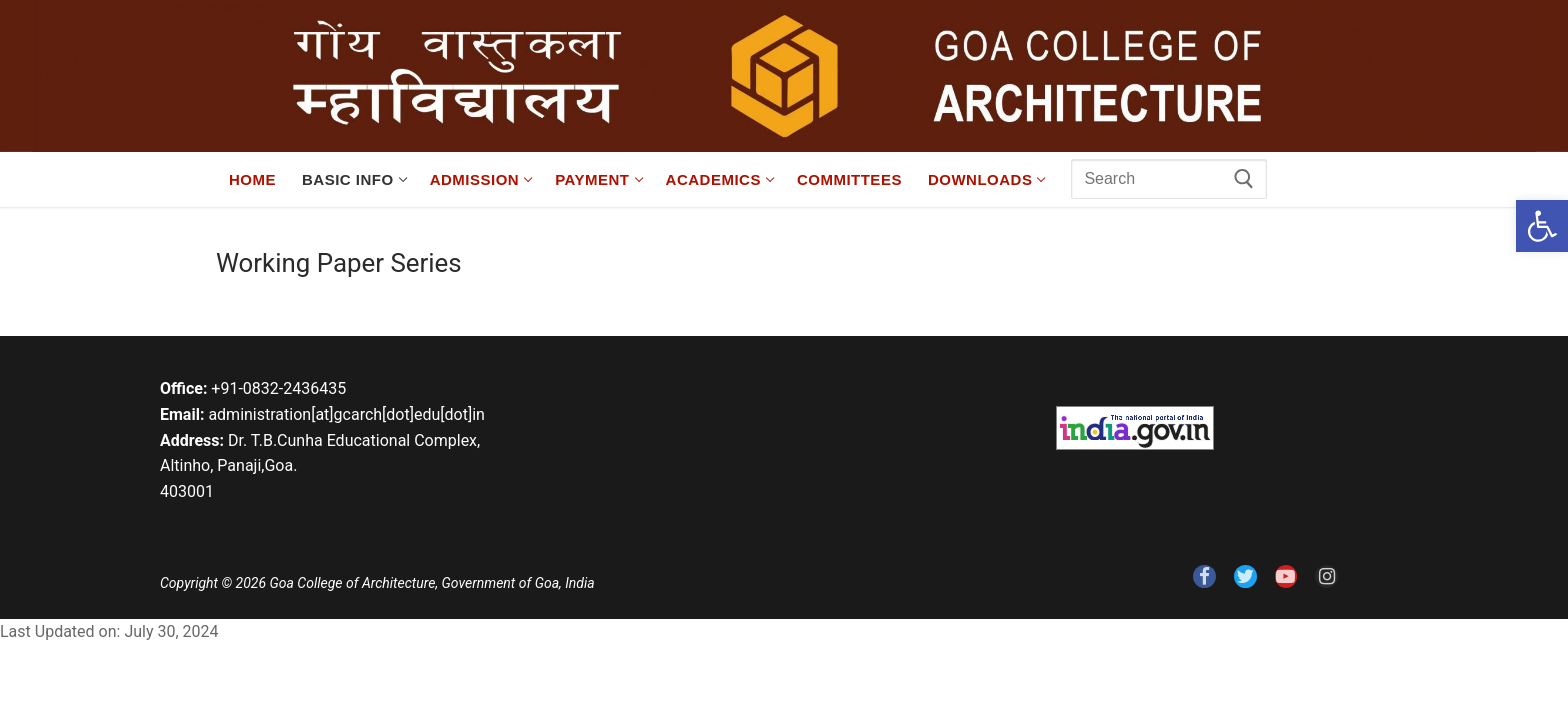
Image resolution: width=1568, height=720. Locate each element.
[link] (1542, 226)
